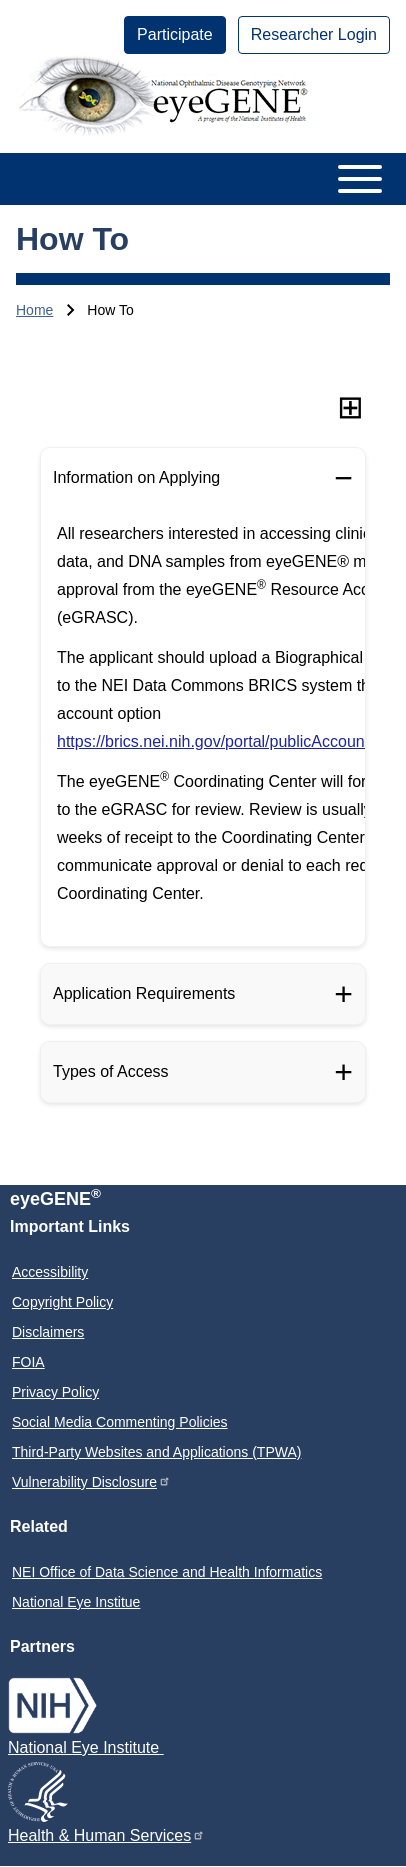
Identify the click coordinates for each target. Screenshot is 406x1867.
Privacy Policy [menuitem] (55, 1392)
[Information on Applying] (203, 478)
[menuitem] (175, 35)
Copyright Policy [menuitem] (62, 1302)
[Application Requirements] (203, 994)
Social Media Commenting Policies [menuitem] (120, 1422)
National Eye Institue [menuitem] (76, 1602)
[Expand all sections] (350, 407)
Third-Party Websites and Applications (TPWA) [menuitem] (156, 1452)
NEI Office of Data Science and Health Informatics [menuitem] (167, 1572)
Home (34, 310)
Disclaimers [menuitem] (48, 1332)
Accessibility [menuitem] (50, 1272)
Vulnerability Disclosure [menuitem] (91, 1481)
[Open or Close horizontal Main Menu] (203, 179)
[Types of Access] (203, 1072)
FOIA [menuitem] (28, 1362)
